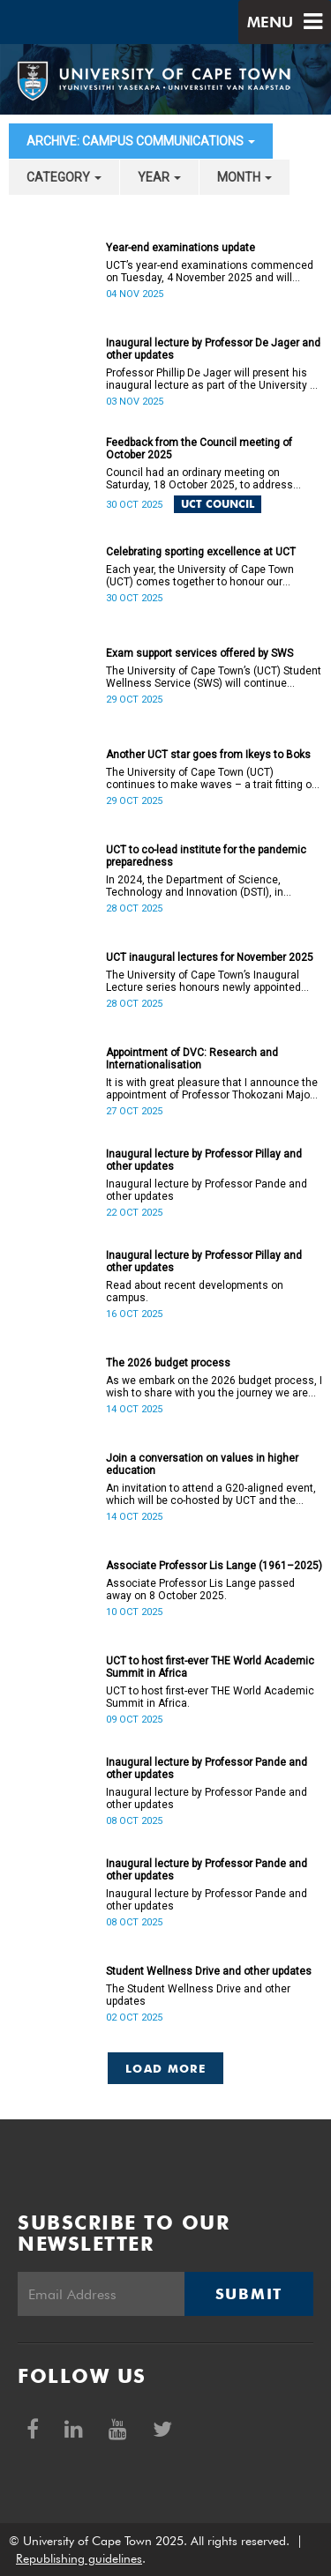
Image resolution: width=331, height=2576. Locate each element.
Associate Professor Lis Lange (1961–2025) (214, 1566)
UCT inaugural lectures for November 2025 (209, 957)
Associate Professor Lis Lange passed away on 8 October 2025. (200, 1589)
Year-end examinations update (180, 248)
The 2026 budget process (168, 1363)
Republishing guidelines (79, 2558)
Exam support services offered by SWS (199, 653)
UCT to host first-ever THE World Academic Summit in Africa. (210, 1697)
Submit (248, 2294)
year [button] (159, 177)
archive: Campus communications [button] (140, 141)
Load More (165, 2068)
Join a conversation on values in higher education (202, 1464)
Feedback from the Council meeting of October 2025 (199, 448)
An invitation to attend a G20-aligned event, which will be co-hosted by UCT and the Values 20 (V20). (211, 1494)
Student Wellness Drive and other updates (209, 1971)
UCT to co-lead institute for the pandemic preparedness (206, 856)
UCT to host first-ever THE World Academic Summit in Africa (210, 1667)
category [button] (64, 177)
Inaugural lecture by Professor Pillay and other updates (204, 1160)
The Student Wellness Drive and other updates (198, 1995)
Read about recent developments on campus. (194, 1291)
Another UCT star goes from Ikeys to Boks (208, 754)
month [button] (244, 177)
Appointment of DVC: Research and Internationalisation (192, 1058)
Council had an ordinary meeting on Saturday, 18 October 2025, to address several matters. (199, 478)
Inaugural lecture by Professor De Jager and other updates (213, 349)
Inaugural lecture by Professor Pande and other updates (206, 1190)
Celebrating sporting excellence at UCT (201, 552)
